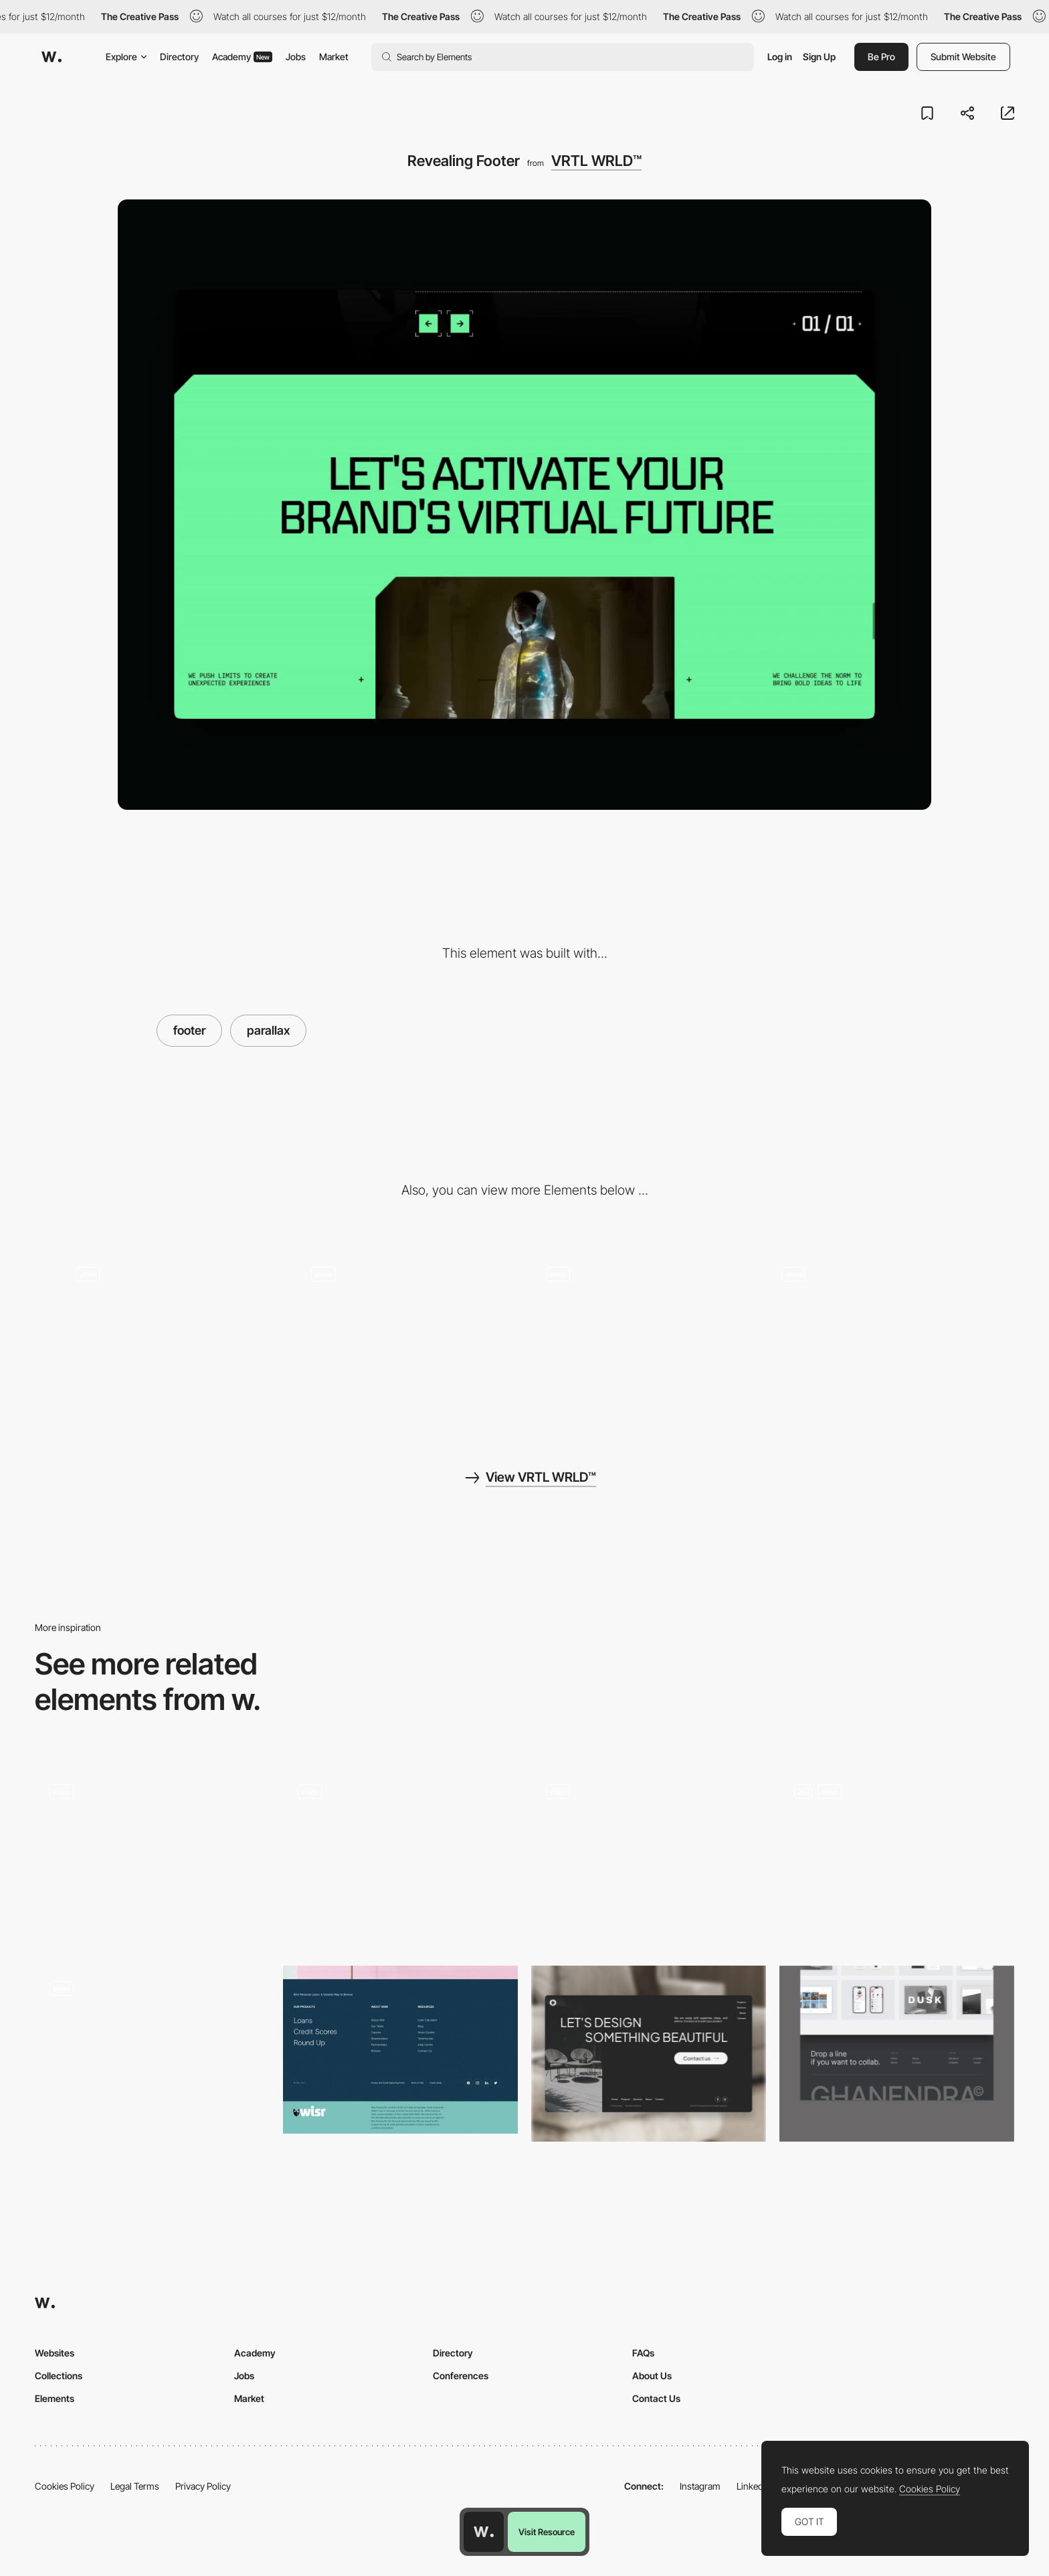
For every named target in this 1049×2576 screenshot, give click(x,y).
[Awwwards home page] (484, 2532)
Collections (58, 2375)
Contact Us (656, 2398)
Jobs (296, 56)
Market (334, 56)
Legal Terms (134, 2486)
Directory (179, 56)
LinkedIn (754, 2486)
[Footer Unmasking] (400, 1858)
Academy (242, 56)
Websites (54, 2352)
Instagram (700, 2486)
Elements (54, 2398)
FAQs (643, 2352)
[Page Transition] (172, 1335)
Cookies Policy (64, 2486)
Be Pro (881, 56)
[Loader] (407, 1335)
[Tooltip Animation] (878, 1335)
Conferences (460, 2375)
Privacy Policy (203, 2486)
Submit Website (963, 56)
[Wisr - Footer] (400, 2050)
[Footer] (152, 1858)
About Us (652, 2375)
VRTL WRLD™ (596, 160)
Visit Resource (546, 2531)
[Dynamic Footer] (896, 1858)
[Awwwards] (51, 57)
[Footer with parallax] (648, 1858)
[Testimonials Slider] (642, 1335)
